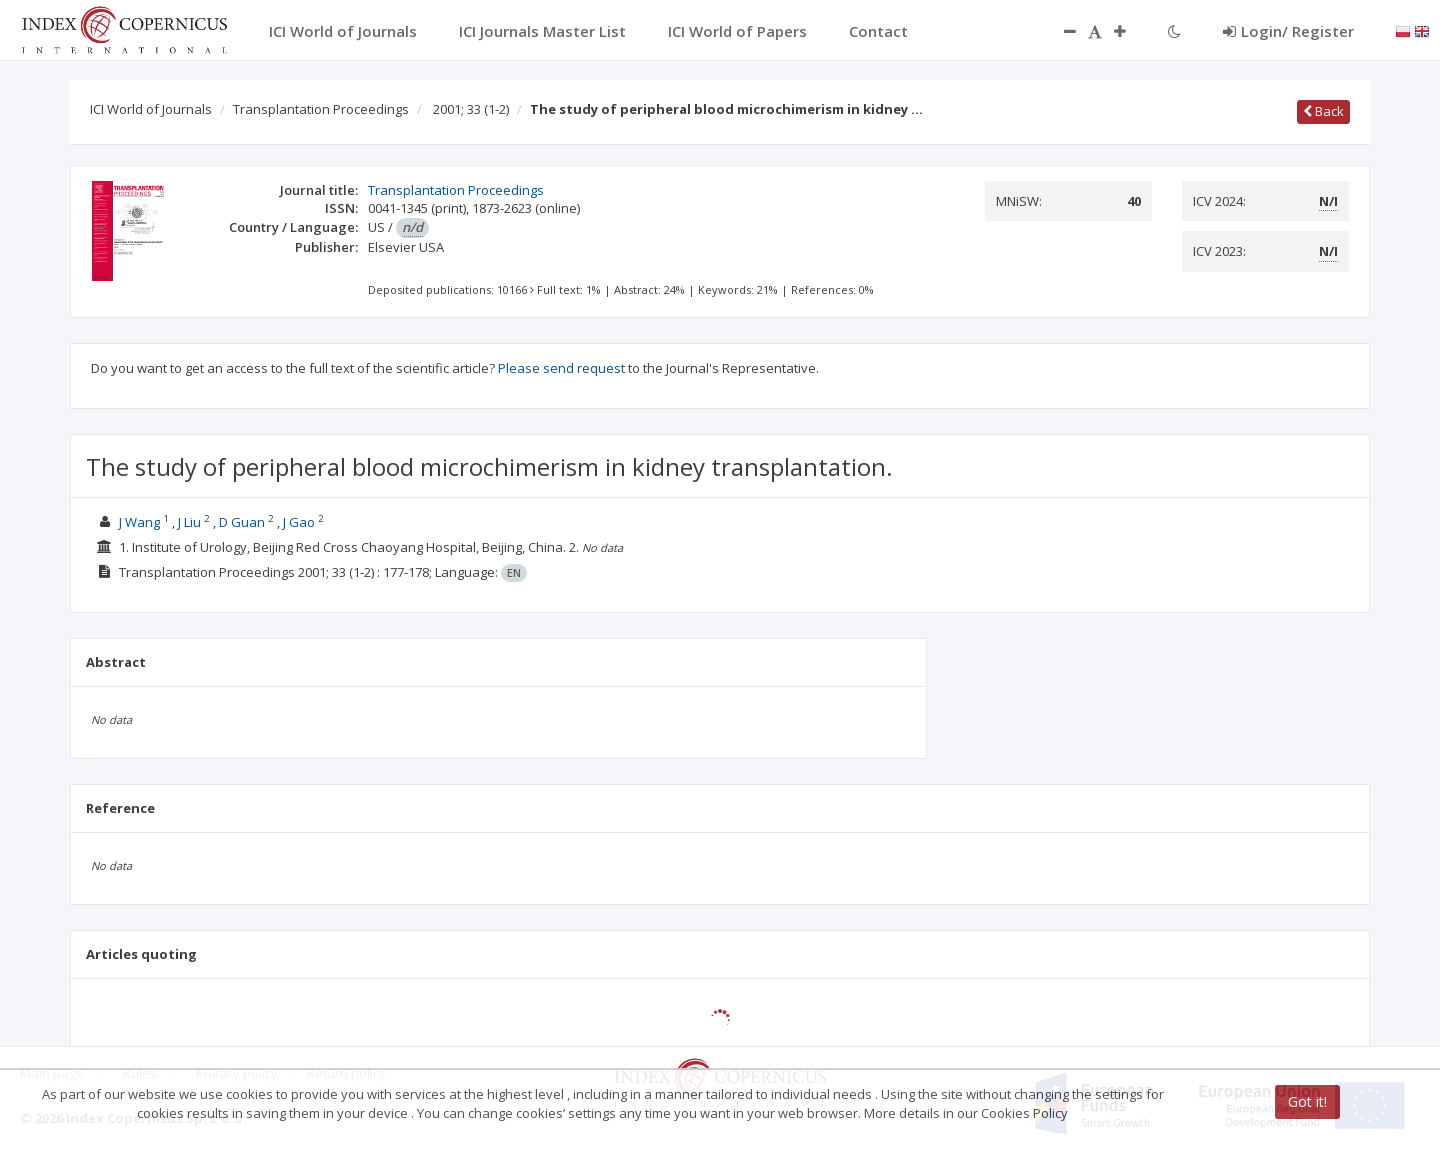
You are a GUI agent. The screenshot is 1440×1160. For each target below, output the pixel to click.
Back (1323, 111)
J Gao (299, 522)
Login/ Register (1288, 31)
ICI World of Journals (151, 109)
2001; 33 (471, 109)
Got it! (1307, 1101)
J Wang (139, 522)
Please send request (561, 368)
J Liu (189, 522)
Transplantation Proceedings (321, 109)
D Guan (242, 522)
